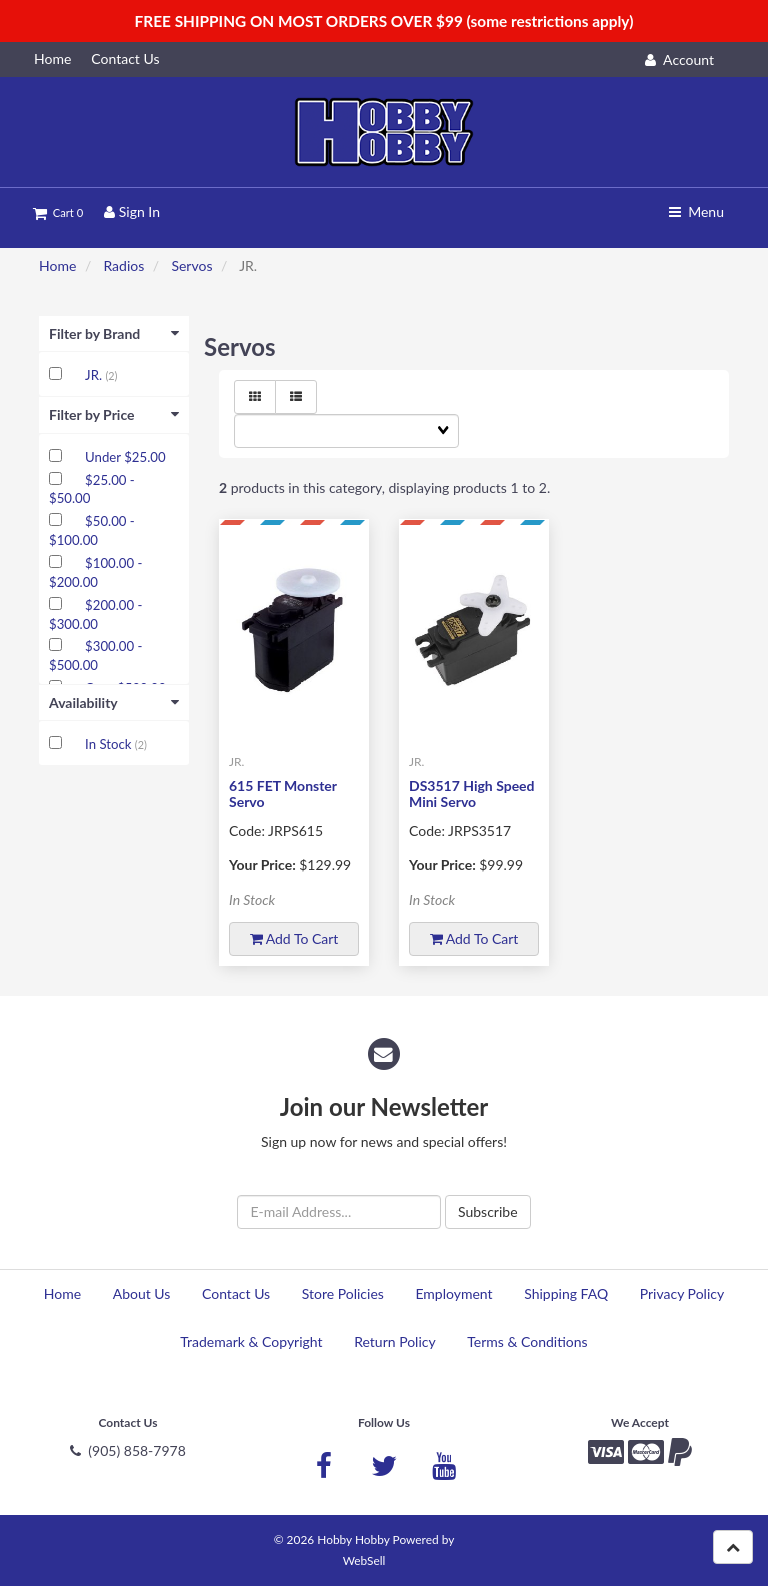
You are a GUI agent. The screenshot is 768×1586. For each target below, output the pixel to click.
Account (679, 59)
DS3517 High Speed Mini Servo (472, 793)
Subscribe (488, 1211)
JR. (95, 375)
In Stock (110, 744)
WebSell (364, 1560)
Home (57, 265)
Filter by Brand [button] (114, 333)
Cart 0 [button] (58, 212)
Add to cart (294, 938)
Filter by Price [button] (114, 414)
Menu (696, 211)
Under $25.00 (125, 457)
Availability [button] (114, 702)
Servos (191, 265)
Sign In (132, 211)
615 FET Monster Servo (283, 793)
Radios (123, 265)
